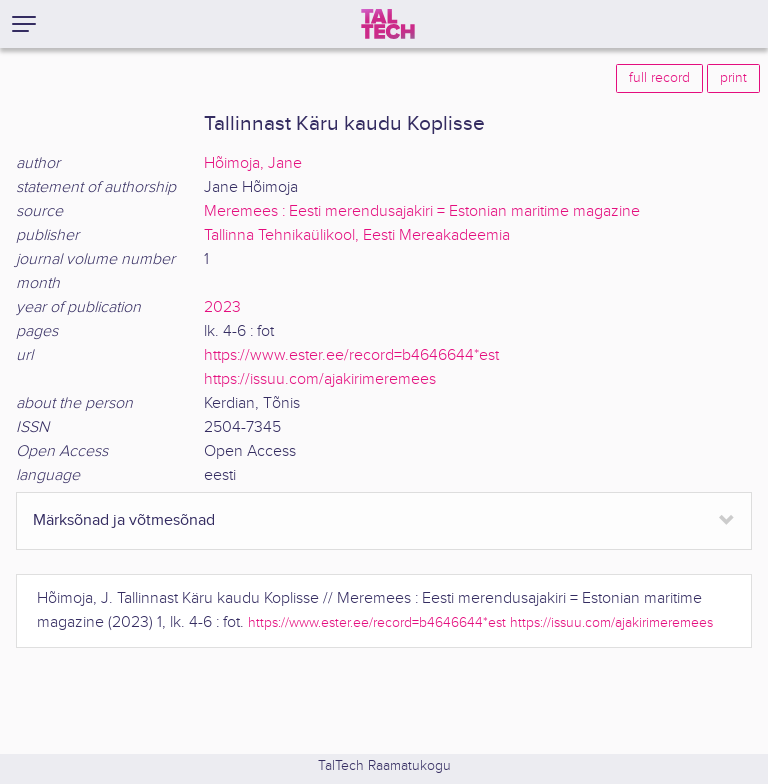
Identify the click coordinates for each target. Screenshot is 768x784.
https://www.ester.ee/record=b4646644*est (351, 355)
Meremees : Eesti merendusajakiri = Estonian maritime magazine (422, 211)
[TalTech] (388, 24)
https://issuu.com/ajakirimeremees (320, 379)
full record (659, 78)
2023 (222, 307)
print (733, 78)
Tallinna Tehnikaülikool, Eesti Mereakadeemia (357, 235)
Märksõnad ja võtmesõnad (124, 520)
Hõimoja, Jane (253, 163)
